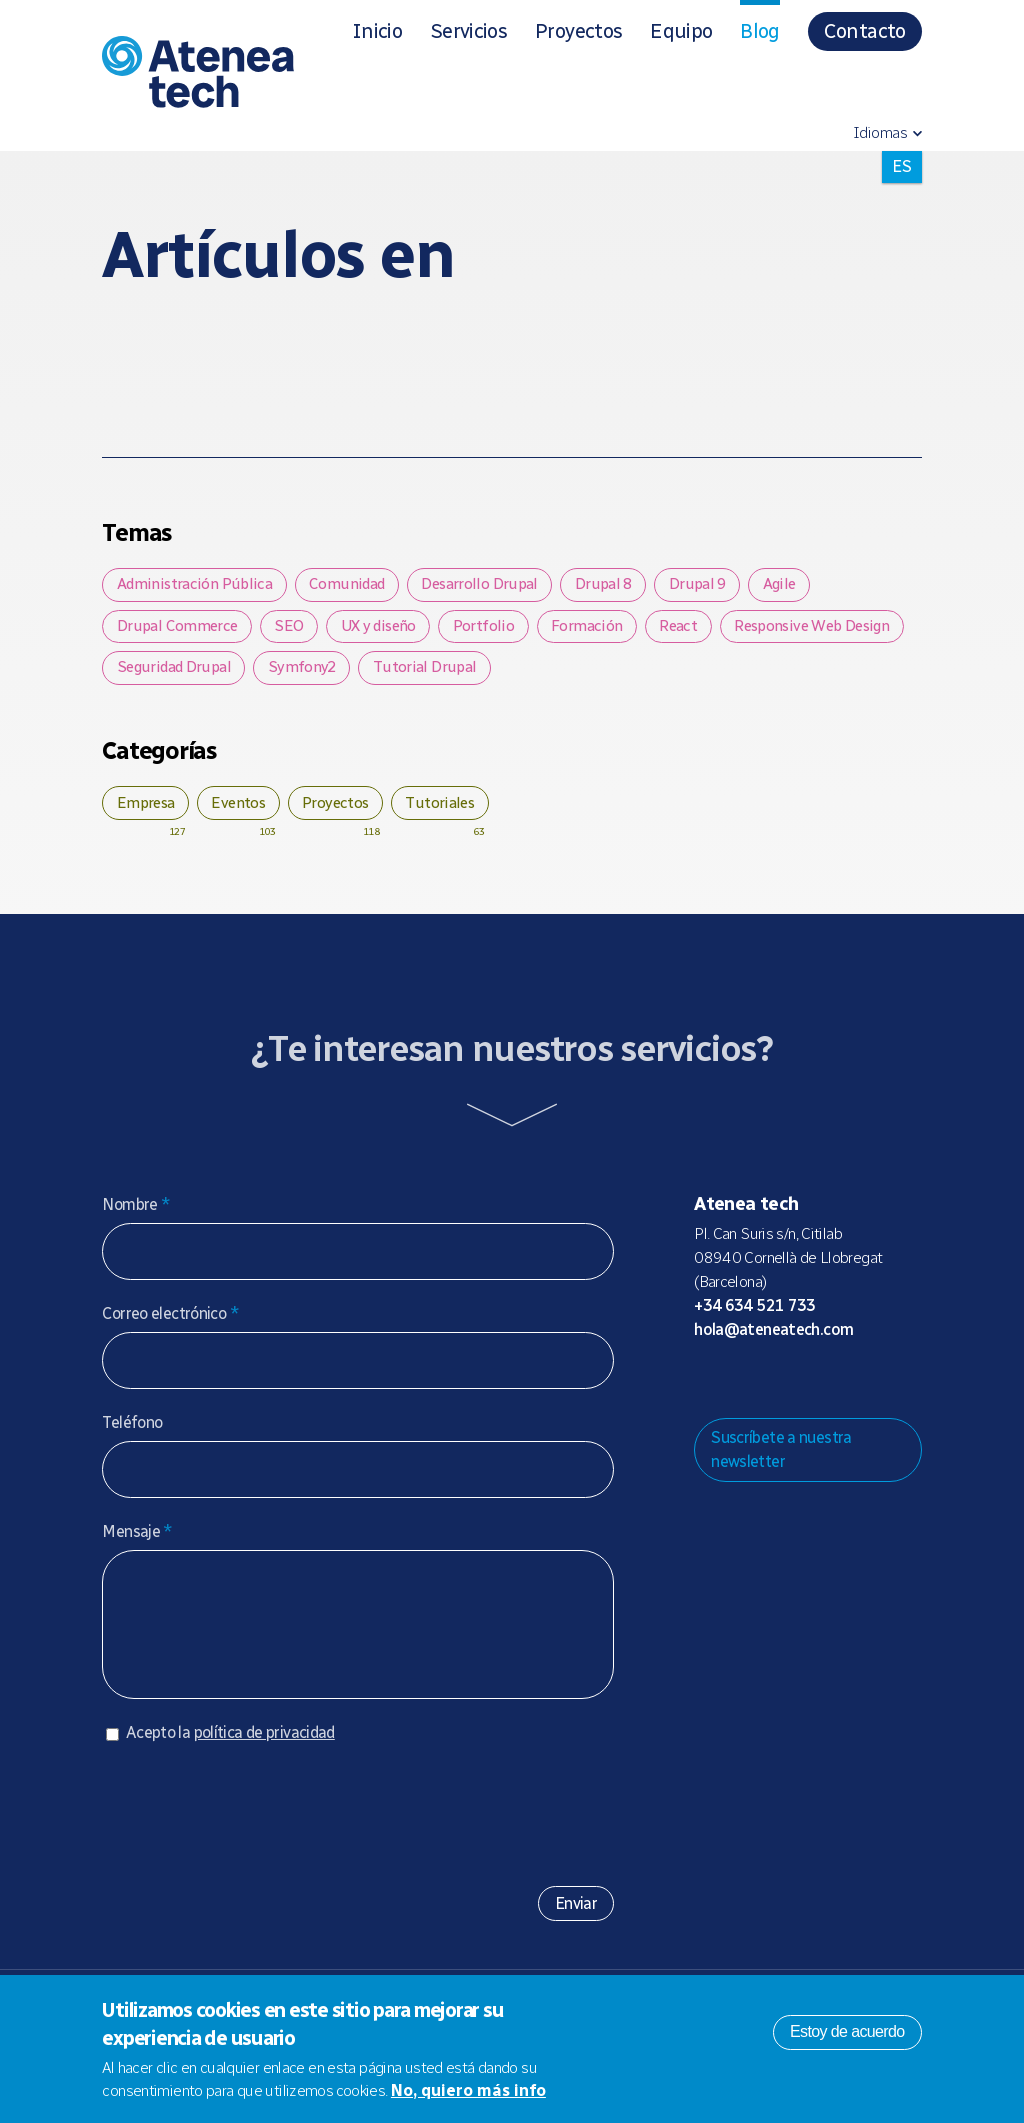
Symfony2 (515, 674)
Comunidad (354, 585)
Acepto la (230, 1764)
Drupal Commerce (180, 630)
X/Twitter (804, 1392)
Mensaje (137, 1543)
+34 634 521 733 (755, 1317)
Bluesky (772, 1392)
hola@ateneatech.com (773, 1341)
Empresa (149, 812)
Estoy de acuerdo (847, 2031)
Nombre (136, 1216)
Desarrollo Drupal (492, 585)
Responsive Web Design (200, 674)
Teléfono (132, 1434)
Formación (613, 630)
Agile (807, 585)
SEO (297, 630)
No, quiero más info (468, 2090)
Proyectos (578, 31)
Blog (759, 31)
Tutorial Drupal (642, 674)
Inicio (377, 31)
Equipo (681, 31)
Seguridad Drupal (381, 674)
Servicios (468, 31)
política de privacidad (264, 1764)
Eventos (250, 812)
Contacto (865, 31)
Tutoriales (464, 812)
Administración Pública (196, 585)
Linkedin (868, 1392)
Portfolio (504, 630)
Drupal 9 (719, 585)
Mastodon (740, 1392)
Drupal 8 (620, 585)
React (711, 630)
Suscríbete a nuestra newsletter (781, 1461)
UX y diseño (393, 630)
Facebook (836, 1392)
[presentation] (254, 1838)
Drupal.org (708, 1392)
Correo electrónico (170, 1325)
